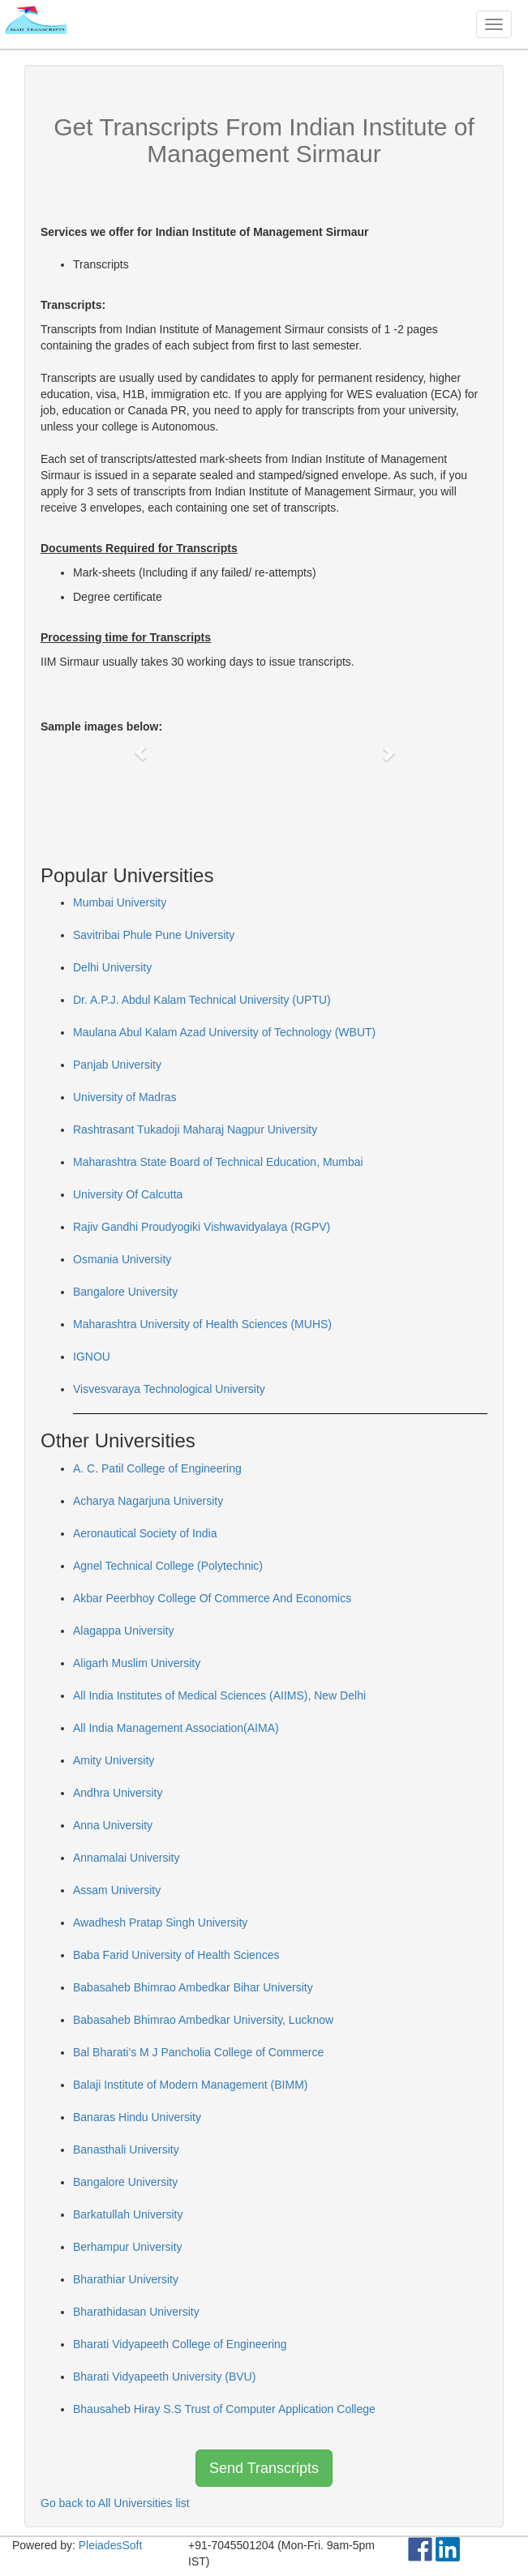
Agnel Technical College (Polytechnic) (168, 1565)
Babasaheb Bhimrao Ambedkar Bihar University (193, 1987)
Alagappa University (123, 1630)
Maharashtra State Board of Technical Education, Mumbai (218, 1161)
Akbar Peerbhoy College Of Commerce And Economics (212, 1598)
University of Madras (125, 1097)
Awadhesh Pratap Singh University (160, 1922)
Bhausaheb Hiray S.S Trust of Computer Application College (224, 2408)
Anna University (112, 1825)
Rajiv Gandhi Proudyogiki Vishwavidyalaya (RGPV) (201, 1226)
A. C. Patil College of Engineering (157, 1468)
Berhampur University (127, 2246)
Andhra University (118, 1792)
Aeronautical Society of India (145, 1533)
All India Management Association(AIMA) (176, 1727)
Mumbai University (119, 902)
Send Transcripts (264, 2468)
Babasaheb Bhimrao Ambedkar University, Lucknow (203, 2019)
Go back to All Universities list (115, 2503)
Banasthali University (126, 2149)
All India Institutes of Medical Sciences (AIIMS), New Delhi (219, 1695)
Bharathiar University (125, 2279)
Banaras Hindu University (137, 2117)
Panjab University (117, 1064)
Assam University (117, 1890)
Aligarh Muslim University (136, 1663)
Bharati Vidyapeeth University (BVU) (164, 2376)
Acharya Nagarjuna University (148, 1500)
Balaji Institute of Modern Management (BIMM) (190, 2084)
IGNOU (91, 1356)
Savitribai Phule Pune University (153, 934)
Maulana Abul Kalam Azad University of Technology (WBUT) (224, 1032)
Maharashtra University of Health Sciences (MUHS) (202, 1324)
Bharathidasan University (136, 2311)
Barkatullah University (127, 2214)
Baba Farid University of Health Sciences (176, 1954)
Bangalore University (125, 1291)
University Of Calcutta (127, 1194)
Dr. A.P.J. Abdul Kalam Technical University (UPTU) (202, 999)
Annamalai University (126, 1857)
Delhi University (112, 967)
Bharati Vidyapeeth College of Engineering (180, 2344)
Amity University (113, 1760)
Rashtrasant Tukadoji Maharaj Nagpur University (195, 1129)
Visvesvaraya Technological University (169, 1388)
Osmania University (122, 1259)
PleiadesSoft (111, 2545)
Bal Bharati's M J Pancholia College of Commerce (198, 2052)
